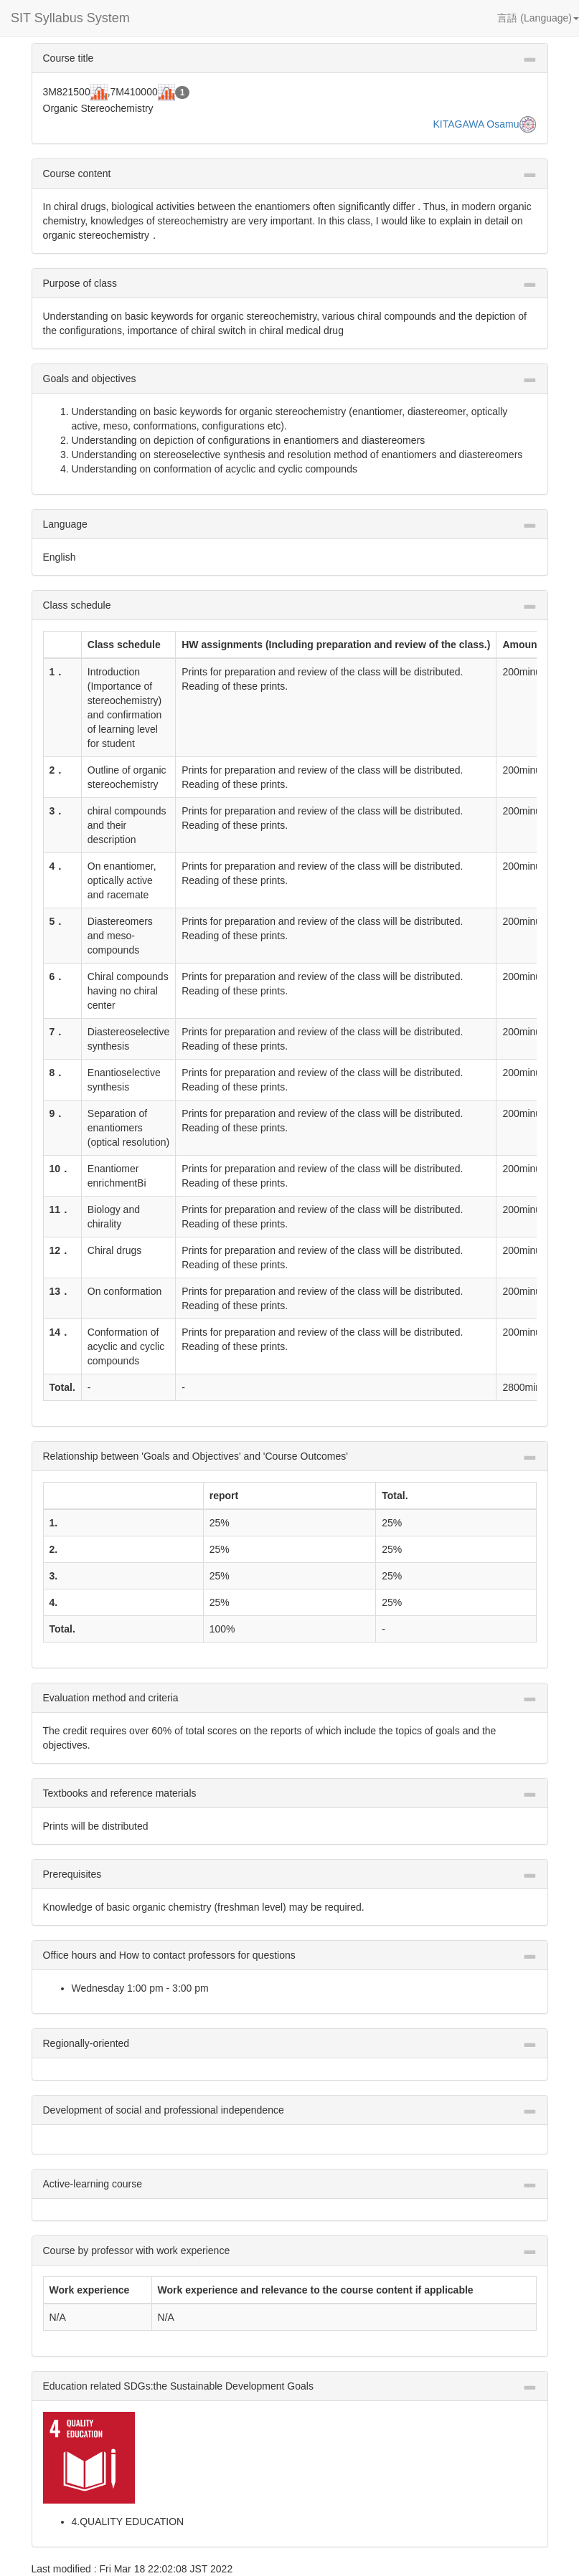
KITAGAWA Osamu (476, 124)
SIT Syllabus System (70, 18)
